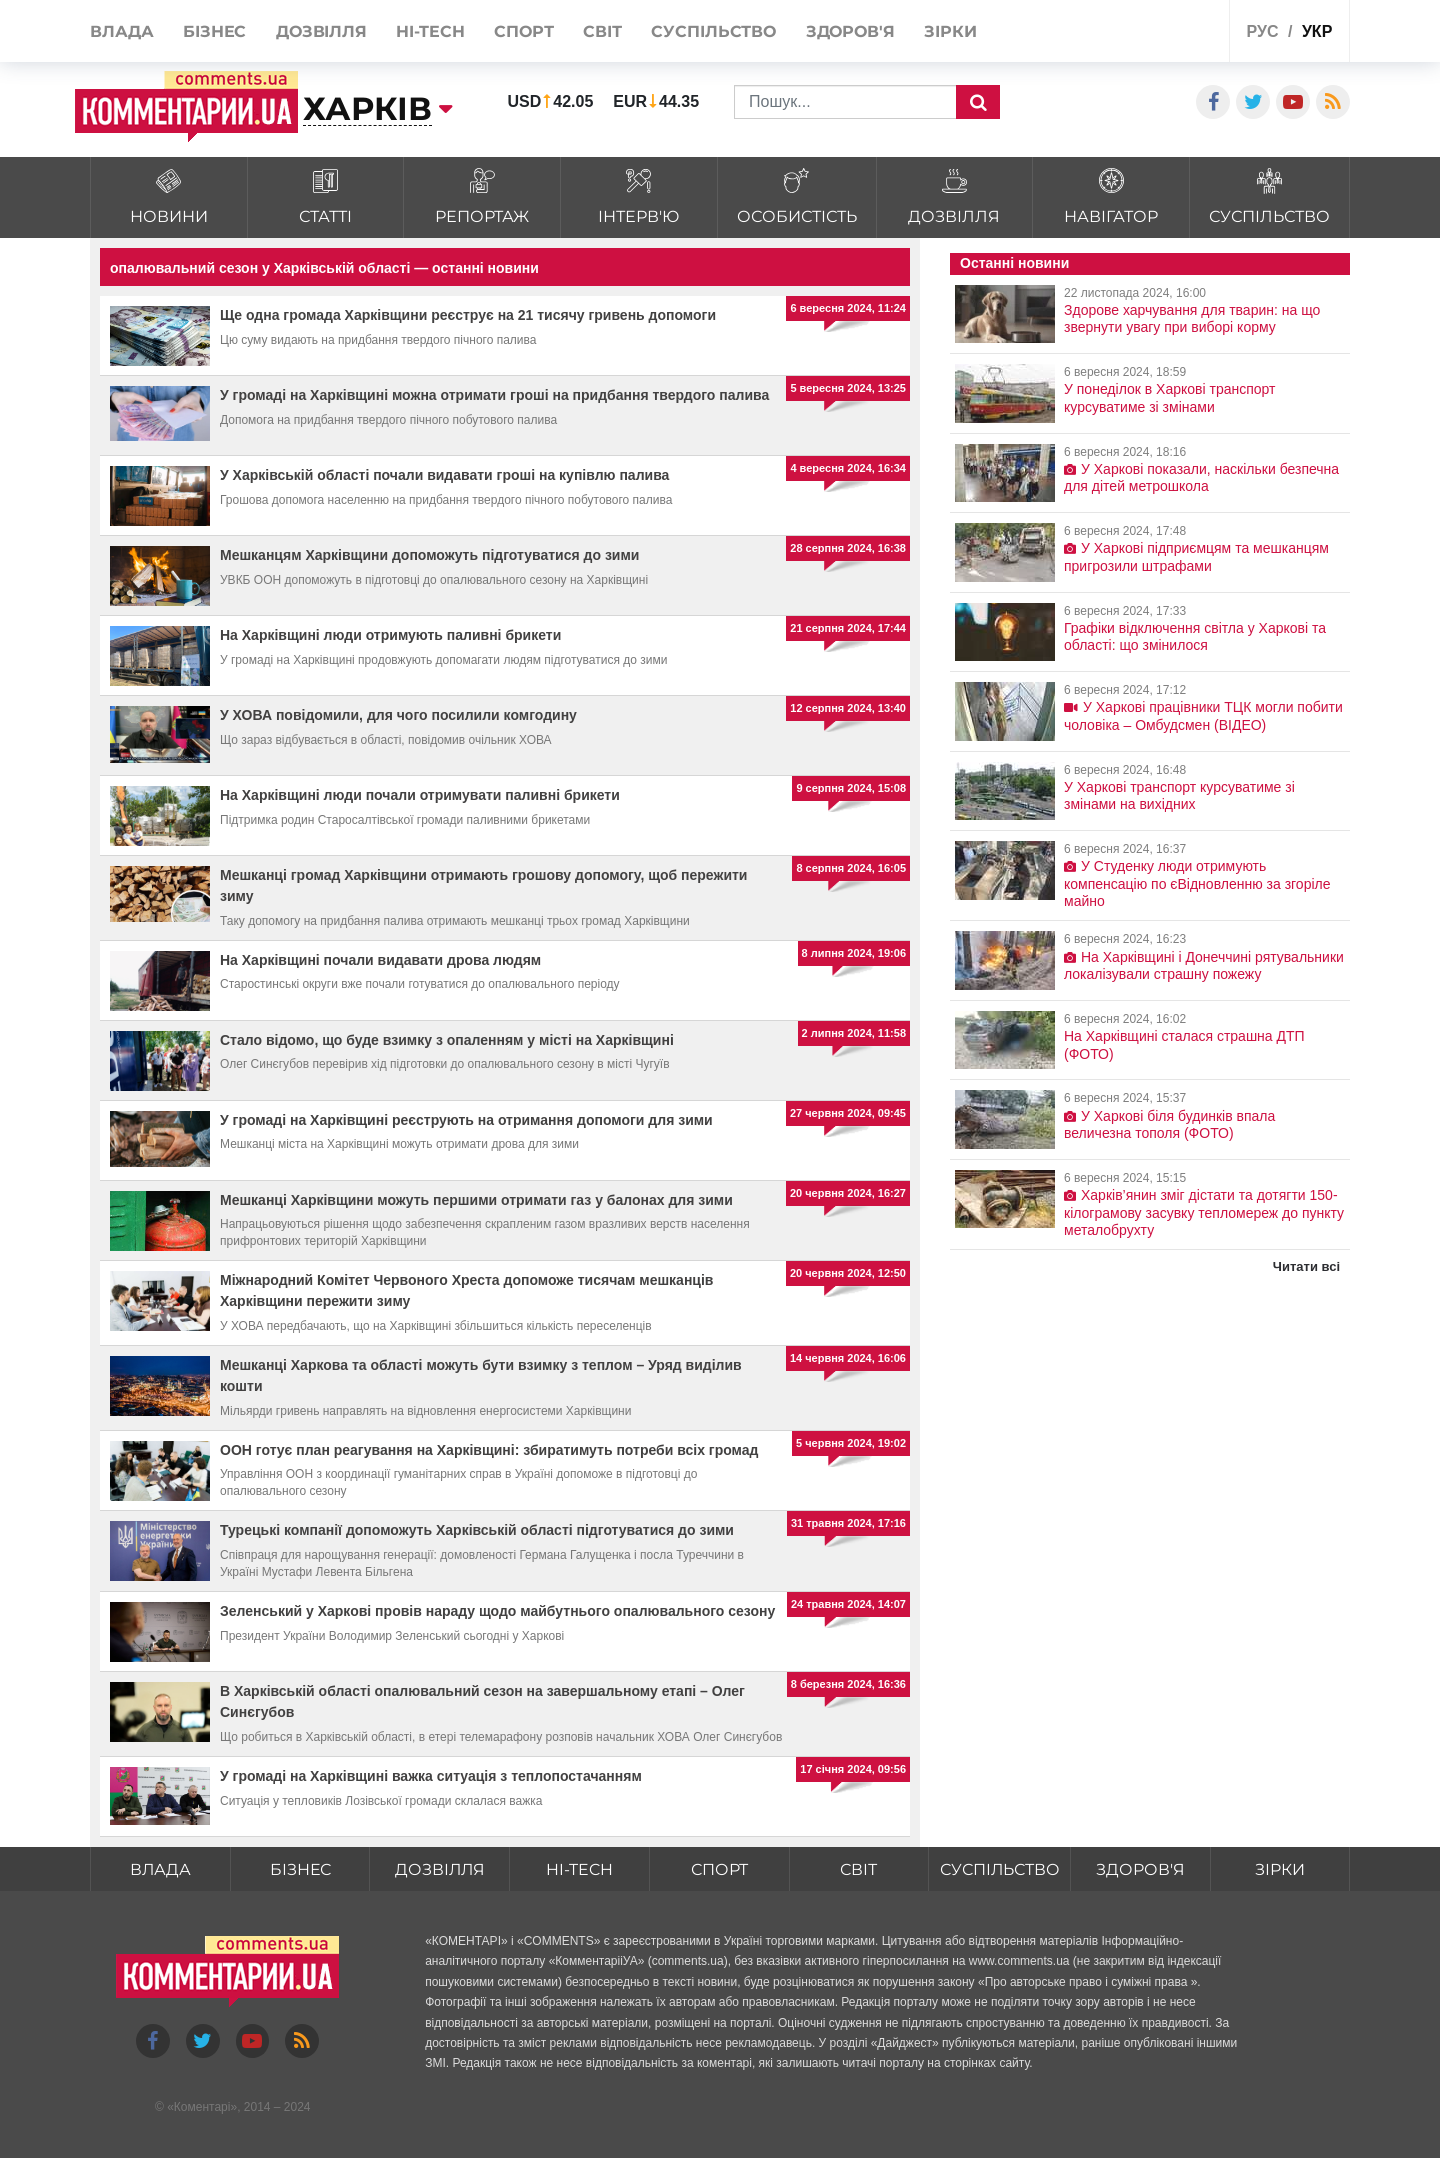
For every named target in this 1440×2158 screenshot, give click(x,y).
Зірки (1280, 1869)
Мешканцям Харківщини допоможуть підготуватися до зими (429, 555)
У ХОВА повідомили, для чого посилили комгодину (398, 715)
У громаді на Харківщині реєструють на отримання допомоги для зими (466, 1120)
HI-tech (579, 1869)
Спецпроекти (1139, 33)
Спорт (718, 1869)
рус (1263, 31)
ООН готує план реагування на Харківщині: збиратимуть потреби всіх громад (489, 1450)
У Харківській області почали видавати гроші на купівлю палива (444, 475)
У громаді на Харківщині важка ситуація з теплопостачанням (431, 1776)
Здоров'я (1140, 1869)
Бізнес (300, 1869)
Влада (160, 1869)
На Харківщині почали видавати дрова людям (380, 960)
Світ (858, 1869)
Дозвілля (440, 1869)
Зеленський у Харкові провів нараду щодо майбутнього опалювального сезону (497, 1611)
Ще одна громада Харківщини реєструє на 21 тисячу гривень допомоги (468, 315)
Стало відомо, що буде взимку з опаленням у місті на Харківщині (447, 1040)
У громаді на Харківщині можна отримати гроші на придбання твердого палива (494, 395)
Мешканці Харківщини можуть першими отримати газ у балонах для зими (476, 1200)
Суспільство (999, 1869)
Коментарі (202, 2107)
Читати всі (1306, 1266)
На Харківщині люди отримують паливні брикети (390, 635)
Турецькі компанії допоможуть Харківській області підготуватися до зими (477, 1530)
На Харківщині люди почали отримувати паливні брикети (420, 795)
